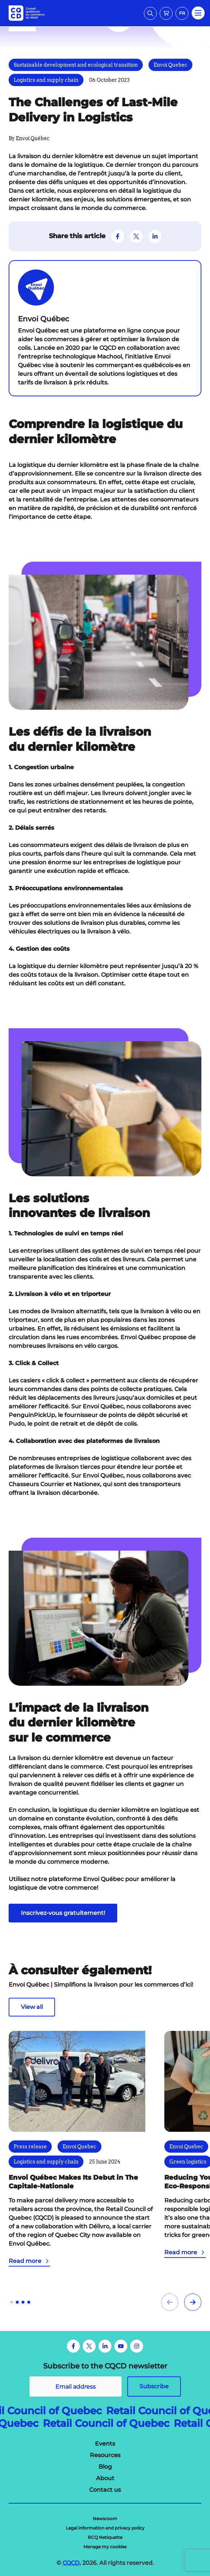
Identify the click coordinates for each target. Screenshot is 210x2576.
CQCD (71, 2562)
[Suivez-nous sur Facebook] (117, 236)
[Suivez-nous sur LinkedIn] (155, 236)
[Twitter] (89, 2346)
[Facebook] (73, 2346)
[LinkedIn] (105, 2346)
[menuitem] (105, 2443)
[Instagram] (136, 2346)
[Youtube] (120, 2346)
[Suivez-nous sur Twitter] (136, 236)
